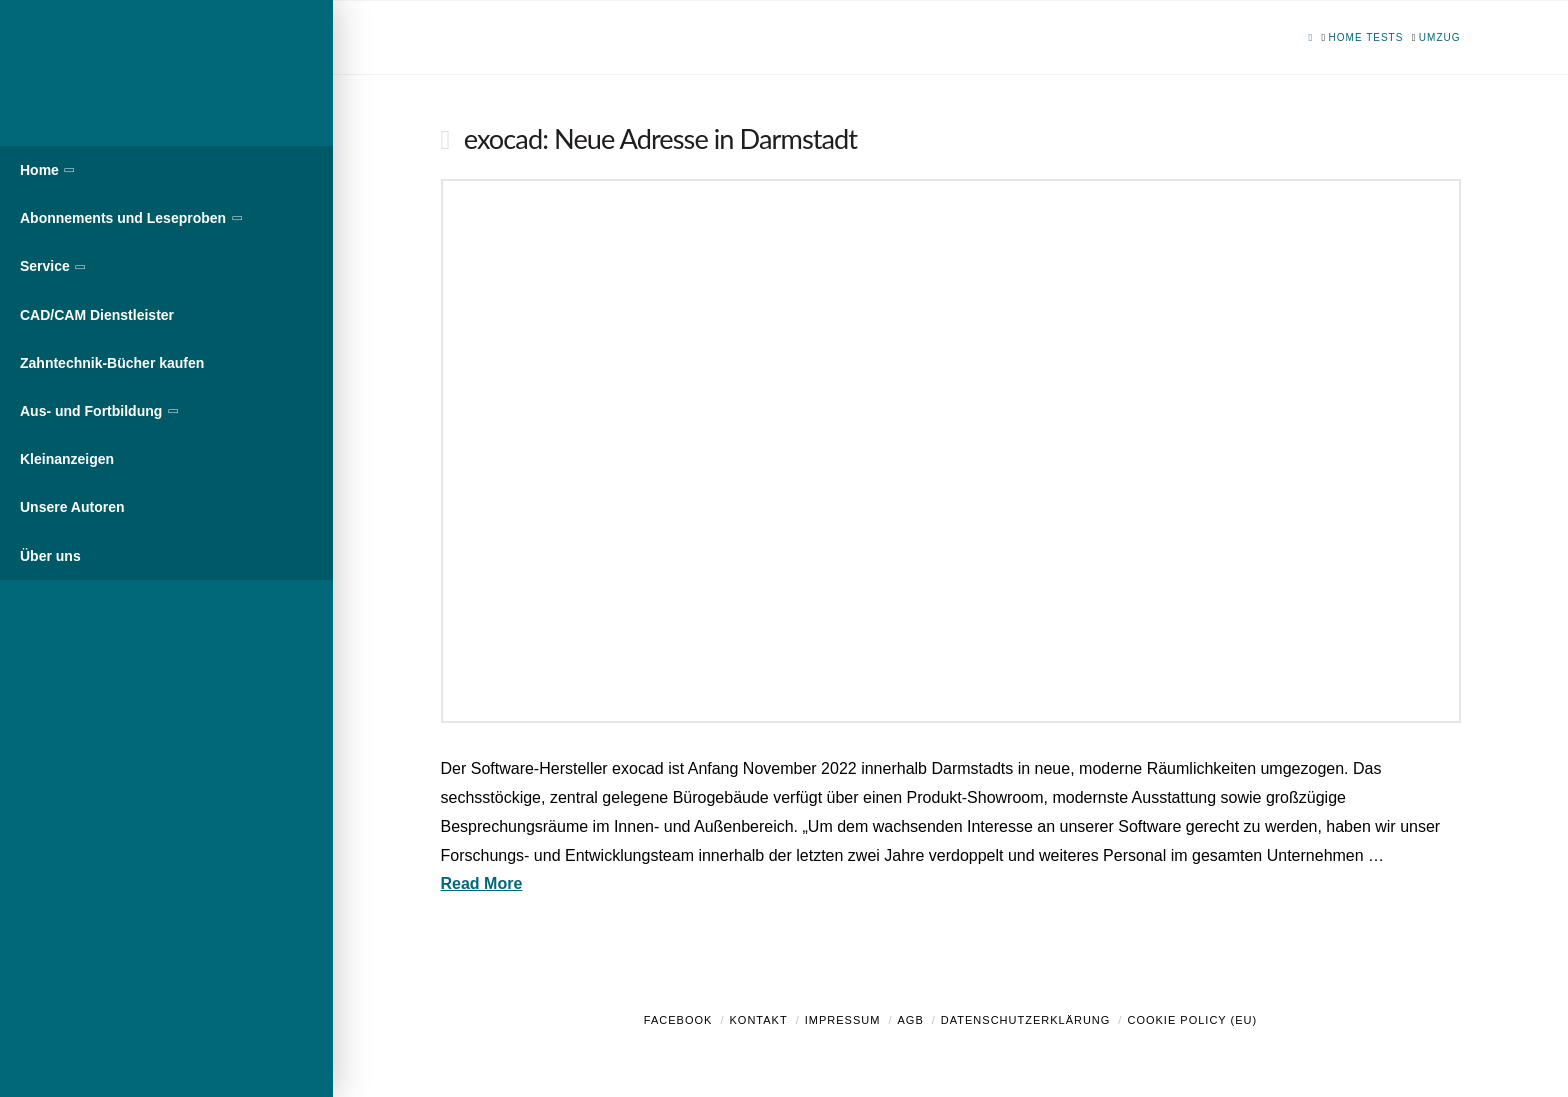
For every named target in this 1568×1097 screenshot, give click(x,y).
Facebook (678, 1020)
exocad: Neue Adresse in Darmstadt (660, 138)
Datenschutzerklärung (1026, 1020)
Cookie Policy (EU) (1192, 1020)
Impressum (843, 1020)
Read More (482, 883)
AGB (910, 1020)
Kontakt (759, 1020)
